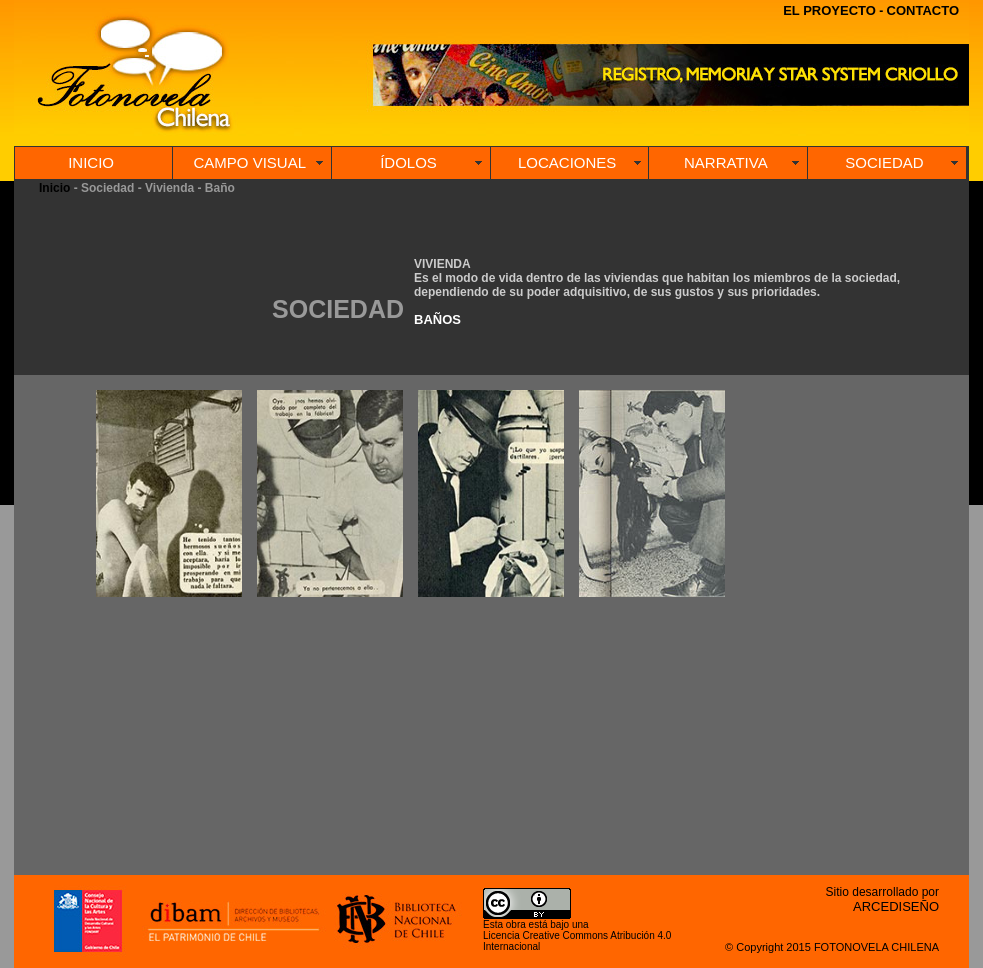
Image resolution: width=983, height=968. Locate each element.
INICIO (91, 162)
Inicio (54, 188)
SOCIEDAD (884, 162)
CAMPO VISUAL (250, 162)
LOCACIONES (567, 162)
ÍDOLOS (408, 162)
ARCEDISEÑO (896, 906)
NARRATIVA (726, 162)
